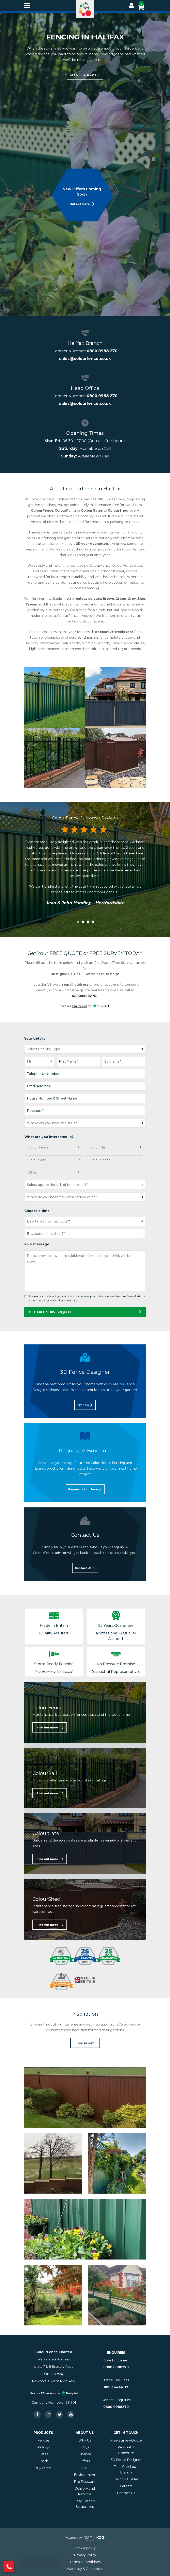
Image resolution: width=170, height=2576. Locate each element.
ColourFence (38, 1147)
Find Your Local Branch (126, 2469)
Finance (84, 2454)
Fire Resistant (85, 2482)
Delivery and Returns (85, 2491)
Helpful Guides (126, 2479)
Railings (43, 2447)
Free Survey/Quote (126, 2440)
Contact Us (126, 2493)
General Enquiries (116, 2400)
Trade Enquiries (116, 2380)
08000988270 (84, 996)
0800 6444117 (116, 2387)
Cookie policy (85, 2548)
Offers (85, 2461)
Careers (126, 2486)
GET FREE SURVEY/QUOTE (85, 1312)
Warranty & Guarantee (85, 2569)
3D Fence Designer (126, 2460)
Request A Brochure (126, 2450)
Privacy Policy (85, 2555)
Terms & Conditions (85, 2562)
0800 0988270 (116, 2367)
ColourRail (98, 1147)
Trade (85, 2468)
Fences (43, 2440)
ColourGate (37, 1160)
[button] (85, 75)
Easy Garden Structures (85, 2504)
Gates (43, 2454)
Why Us (84, 2440)
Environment (84, 2475)
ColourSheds (100, 1160)
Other (32, 1172)
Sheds (43, 2461)
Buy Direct (43, 2468)
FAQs (85, 2447)
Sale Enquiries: (116, 2360)
